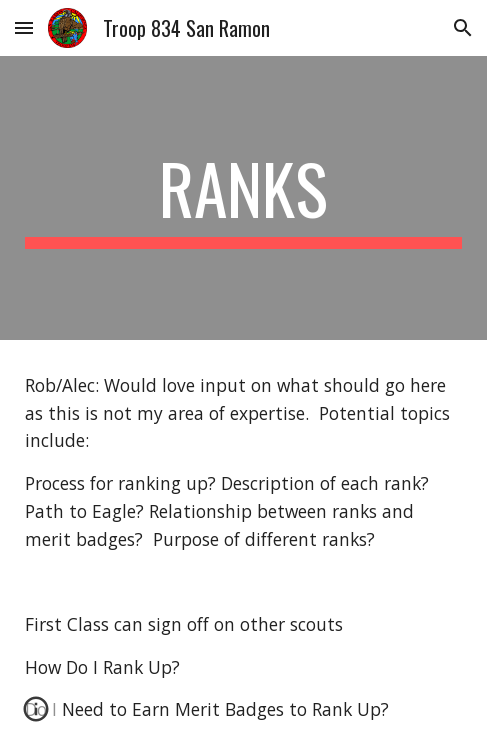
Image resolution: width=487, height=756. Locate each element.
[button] (24, 27)
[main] (243, 198)
